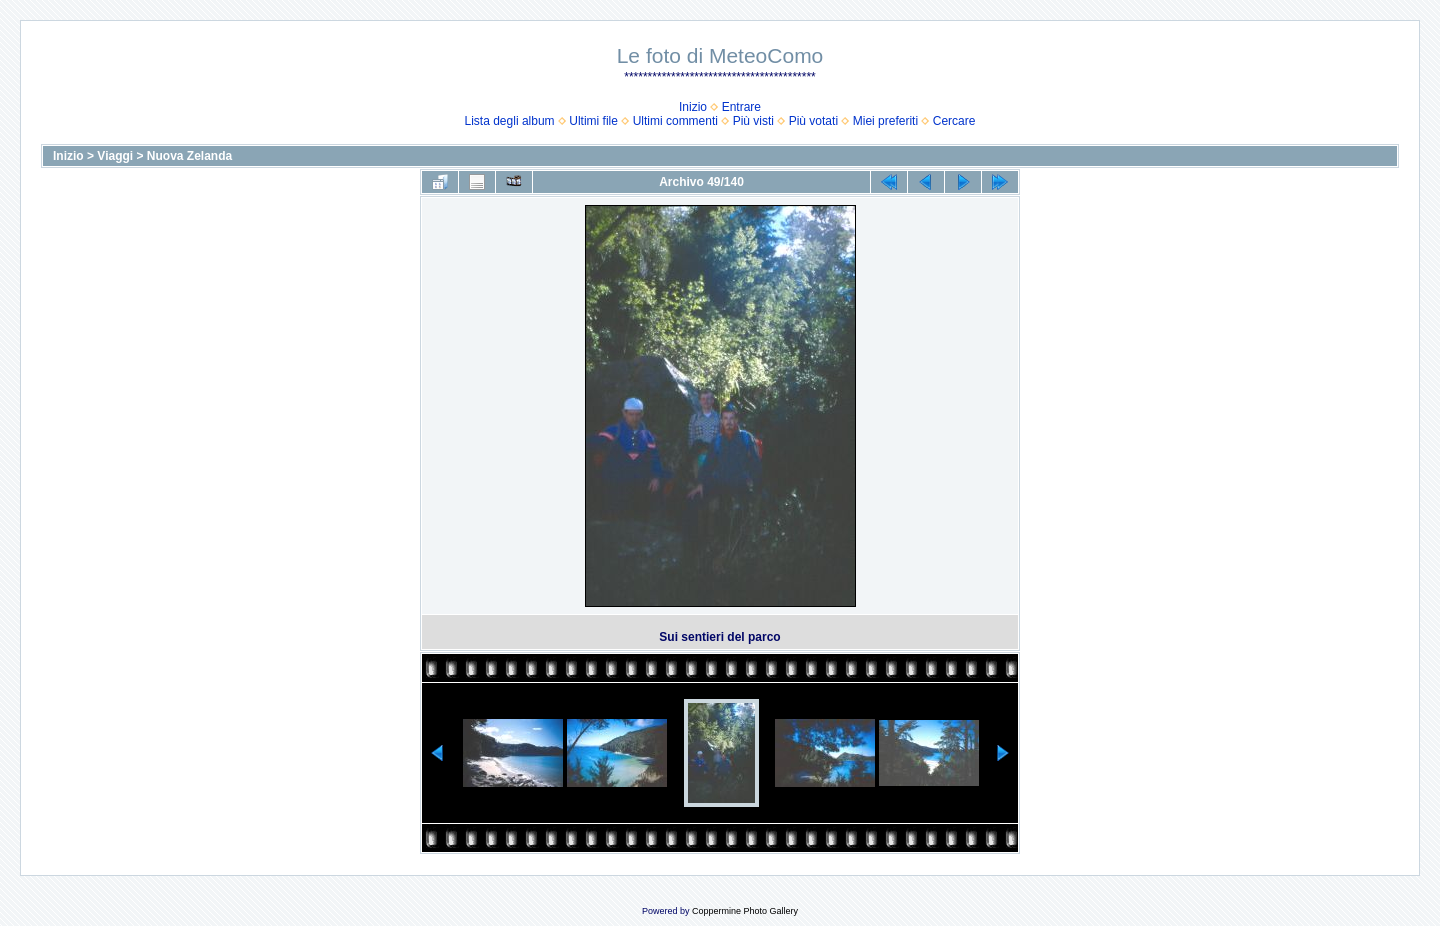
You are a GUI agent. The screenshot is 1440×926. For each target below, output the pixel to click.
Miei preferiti (885, 121)
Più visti (753, 121)
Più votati (813, 121)
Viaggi (115, 156)
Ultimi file (593, 121)
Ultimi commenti (675, 121)
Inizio (693, 107)
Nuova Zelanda (189, 156)
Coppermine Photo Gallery (745, 911)
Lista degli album (510, 121)
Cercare (954, 121)
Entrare (741, 107)
